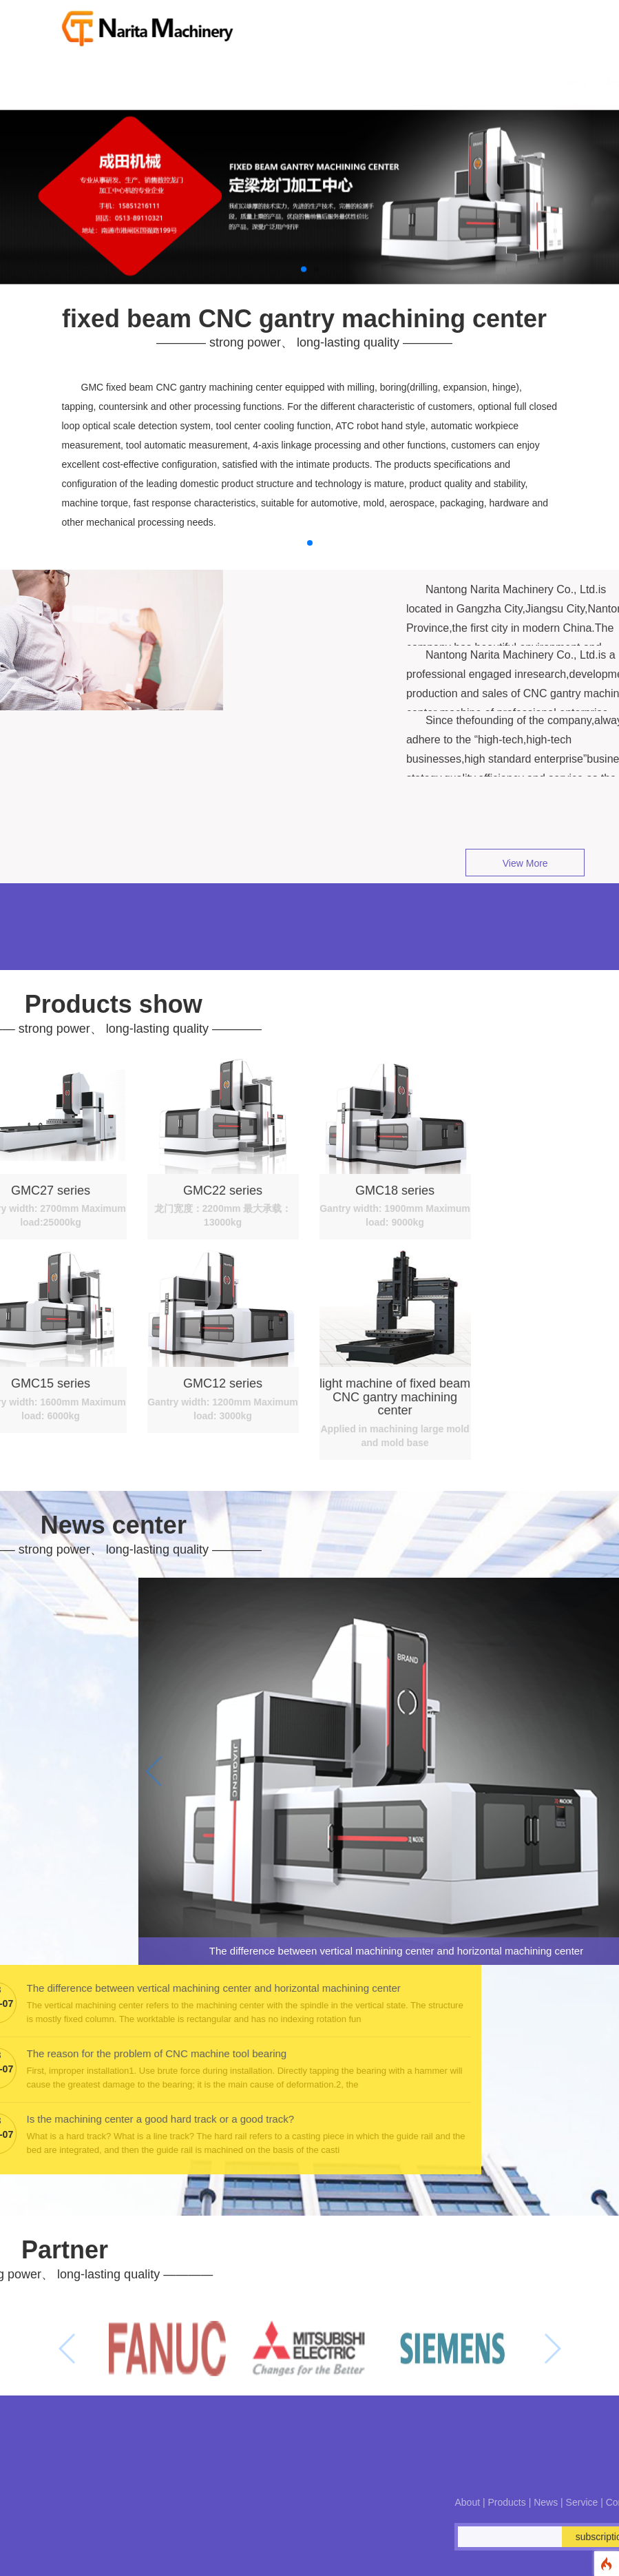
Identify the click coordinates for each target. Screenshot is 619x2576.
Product (345, 82)
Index (256, 82)
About (298, 82)
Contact (488, 82)
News (392, 82)
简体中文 (542, 82)
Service (438, 82)
